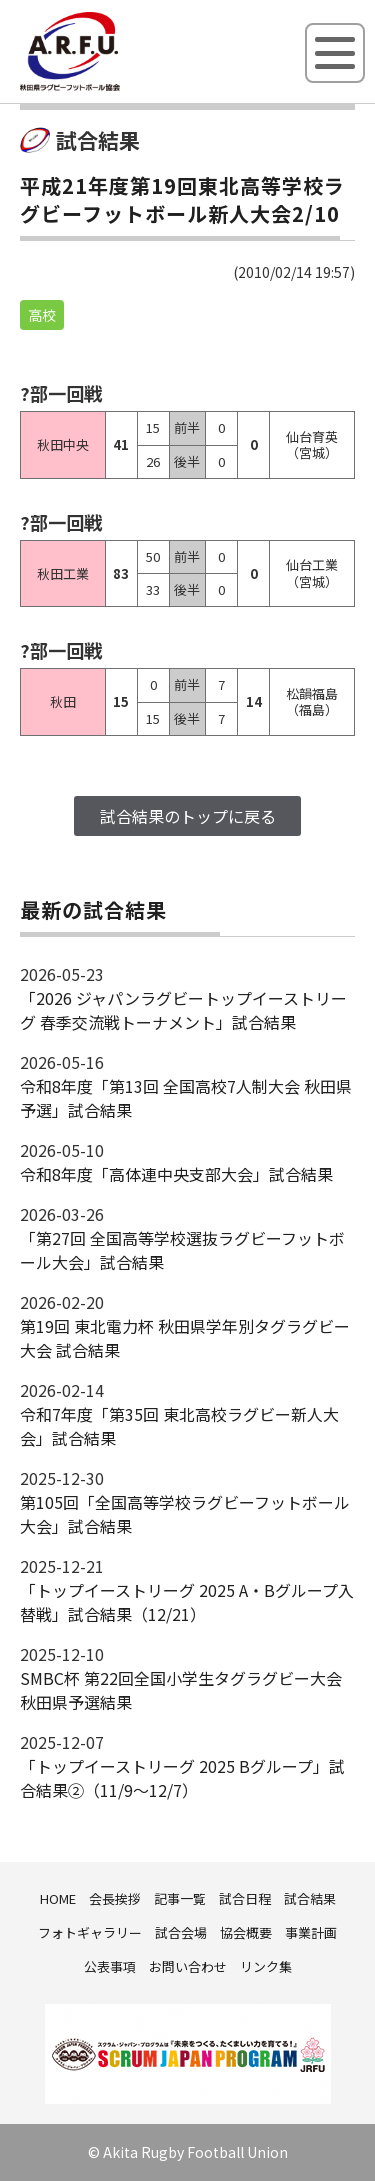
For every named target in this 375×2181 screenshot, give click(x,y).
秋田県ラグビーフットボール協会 (115, 87)
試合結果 (310, 1898)
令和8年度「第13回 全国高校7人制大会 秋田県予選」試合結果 (186, 1098)
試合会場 (181, 1932)
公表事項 (110, 1966)
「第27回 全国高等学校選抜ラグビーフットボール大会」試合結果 (182, 1250)
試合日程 (245, 1898)
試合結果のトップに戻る (188, 816)
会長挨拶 (115, 1898)
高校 (42, 315)
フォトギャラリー (90, 1932)
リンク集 (266, 1966)
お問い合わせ (188, 1966)
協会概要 (246, 1932)
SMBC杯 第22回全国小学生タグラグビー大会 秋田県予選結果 (181, 1690)
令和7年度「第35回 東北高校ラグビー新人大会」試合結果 (179, 1426)
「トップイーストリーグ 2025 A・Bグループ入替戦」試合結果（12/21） (187, 1602)
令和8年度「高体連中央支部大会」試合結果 (176, 1174)
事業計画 (311, 1932)
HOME (58, 1898)
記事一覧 (180, 1898)
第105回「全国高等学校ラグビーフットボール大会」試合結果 (185, 1514)
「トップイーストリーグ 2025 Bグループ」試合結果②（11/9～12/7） (182, 1778)
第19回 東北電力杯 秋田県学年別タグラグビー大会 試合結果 (185, 1338)
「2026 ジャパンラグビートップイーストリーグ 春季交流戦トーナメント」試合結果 (183, 1010)
